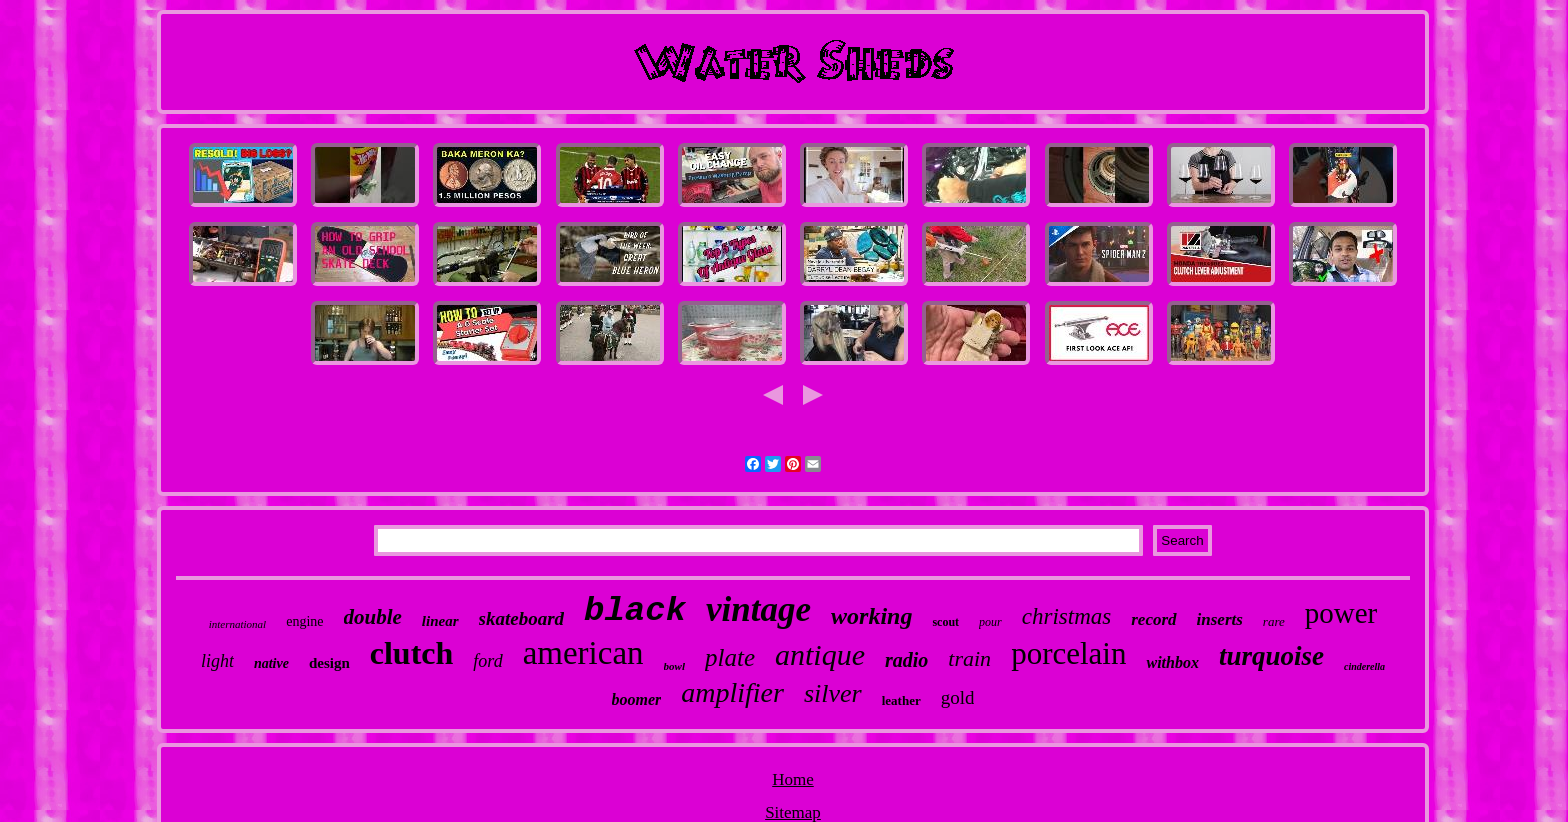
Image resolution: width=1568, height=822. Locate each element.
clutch (412, 653)
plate (730, 657)
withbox (1172, 662)
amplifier (732, 692)
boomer (637, 699)
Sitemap (793, 812)
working (871, 616)
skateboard (522, 618)
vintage (758, 609)
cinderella (1364, 666)
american (583, 653)
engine (304, 621)
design (329, 663)
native (271, 663)
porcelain (1068, 653)
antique (820, 654)
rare (1274, 621)
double (373, 617)
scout (945, 622)
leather (901, 700)
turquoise (1271, 656)
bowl (674, 666)
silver (833, 693)
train (969, 658)
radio (906, 660)
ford (487, 661)
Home (793, 779)
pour (990, 622)
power (1341, 613)
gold (958, 697)
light (217, 661)
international (237, 624)
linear (440, 621)
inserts (1220, 619)
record (1153, 619)
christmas (1066, 616)
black (635, 611)
